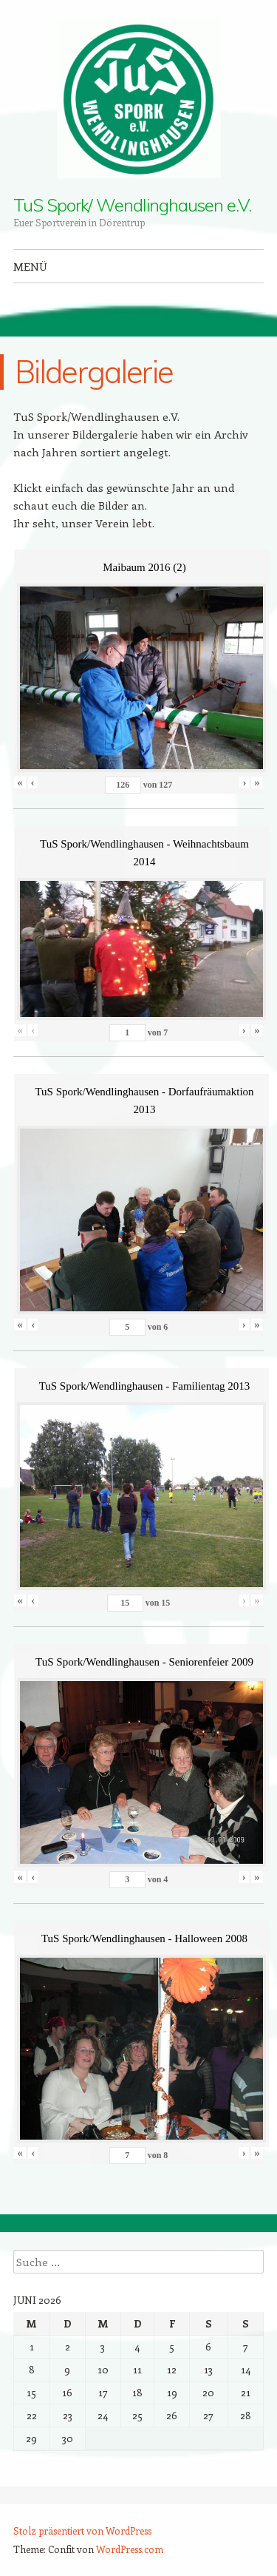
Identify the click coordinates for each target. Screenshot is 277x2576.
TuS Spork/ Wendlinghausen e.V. (132, 205)
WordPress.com (129, 2549)
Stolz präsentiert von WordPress (82, 2530)
